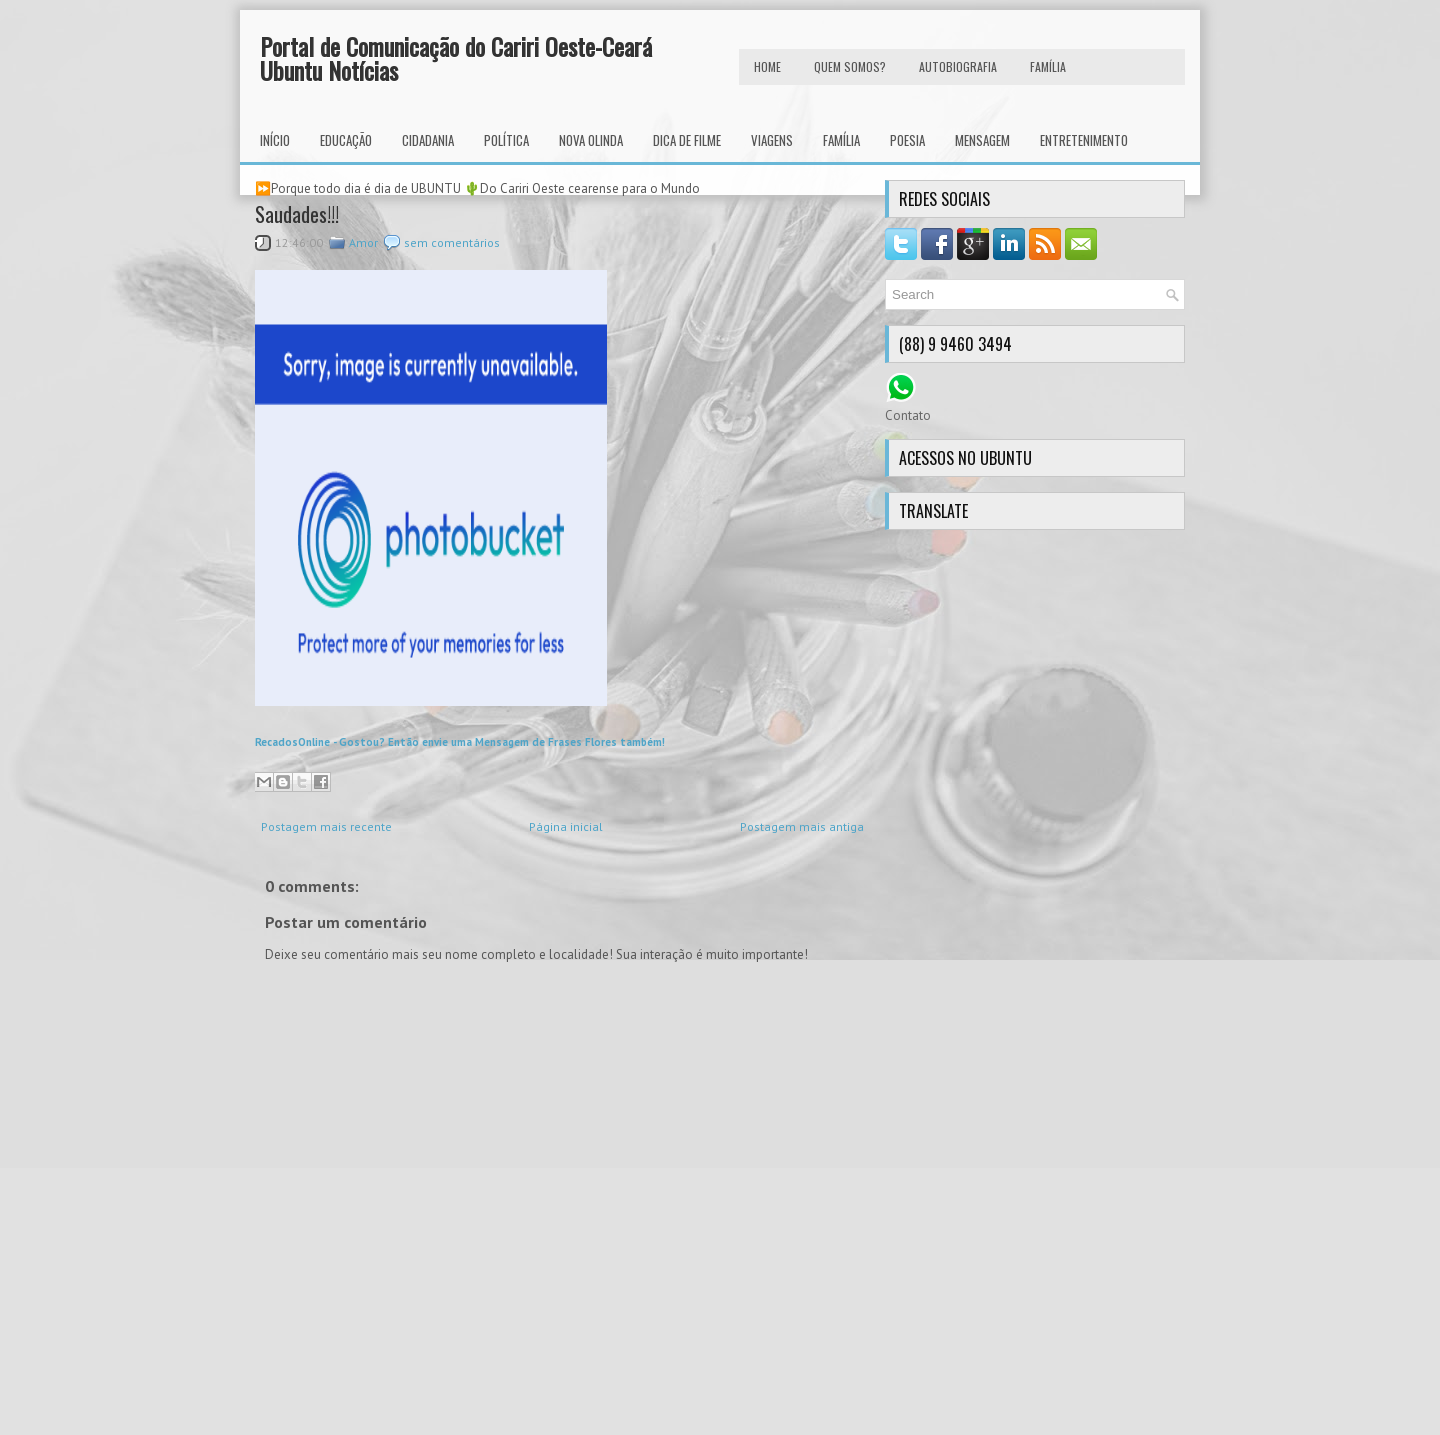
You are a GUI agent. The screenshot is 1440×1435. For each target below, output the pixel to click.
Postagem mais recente (326, 826)
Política (506, 140)
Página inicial (566, 826)
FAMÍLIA (1048, 66)
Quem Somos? (850, 66)
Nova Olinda (591, 140)
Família (841, 140)
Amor (363, 242)
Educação (346, 140)
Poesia (907, 140)
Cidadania (428, 140)
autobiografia (958, 66)
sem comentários (452, 242)
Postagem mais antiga (802, 826)
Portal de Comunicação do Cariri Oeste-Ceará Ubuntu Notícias (456, 58)
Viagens (772, 140)
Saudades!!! (297, 214)
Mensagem (982, 140)
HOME (767, 66)
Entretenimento (1084, 140)
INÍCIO (275, 140)
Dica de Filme (687, 140)
